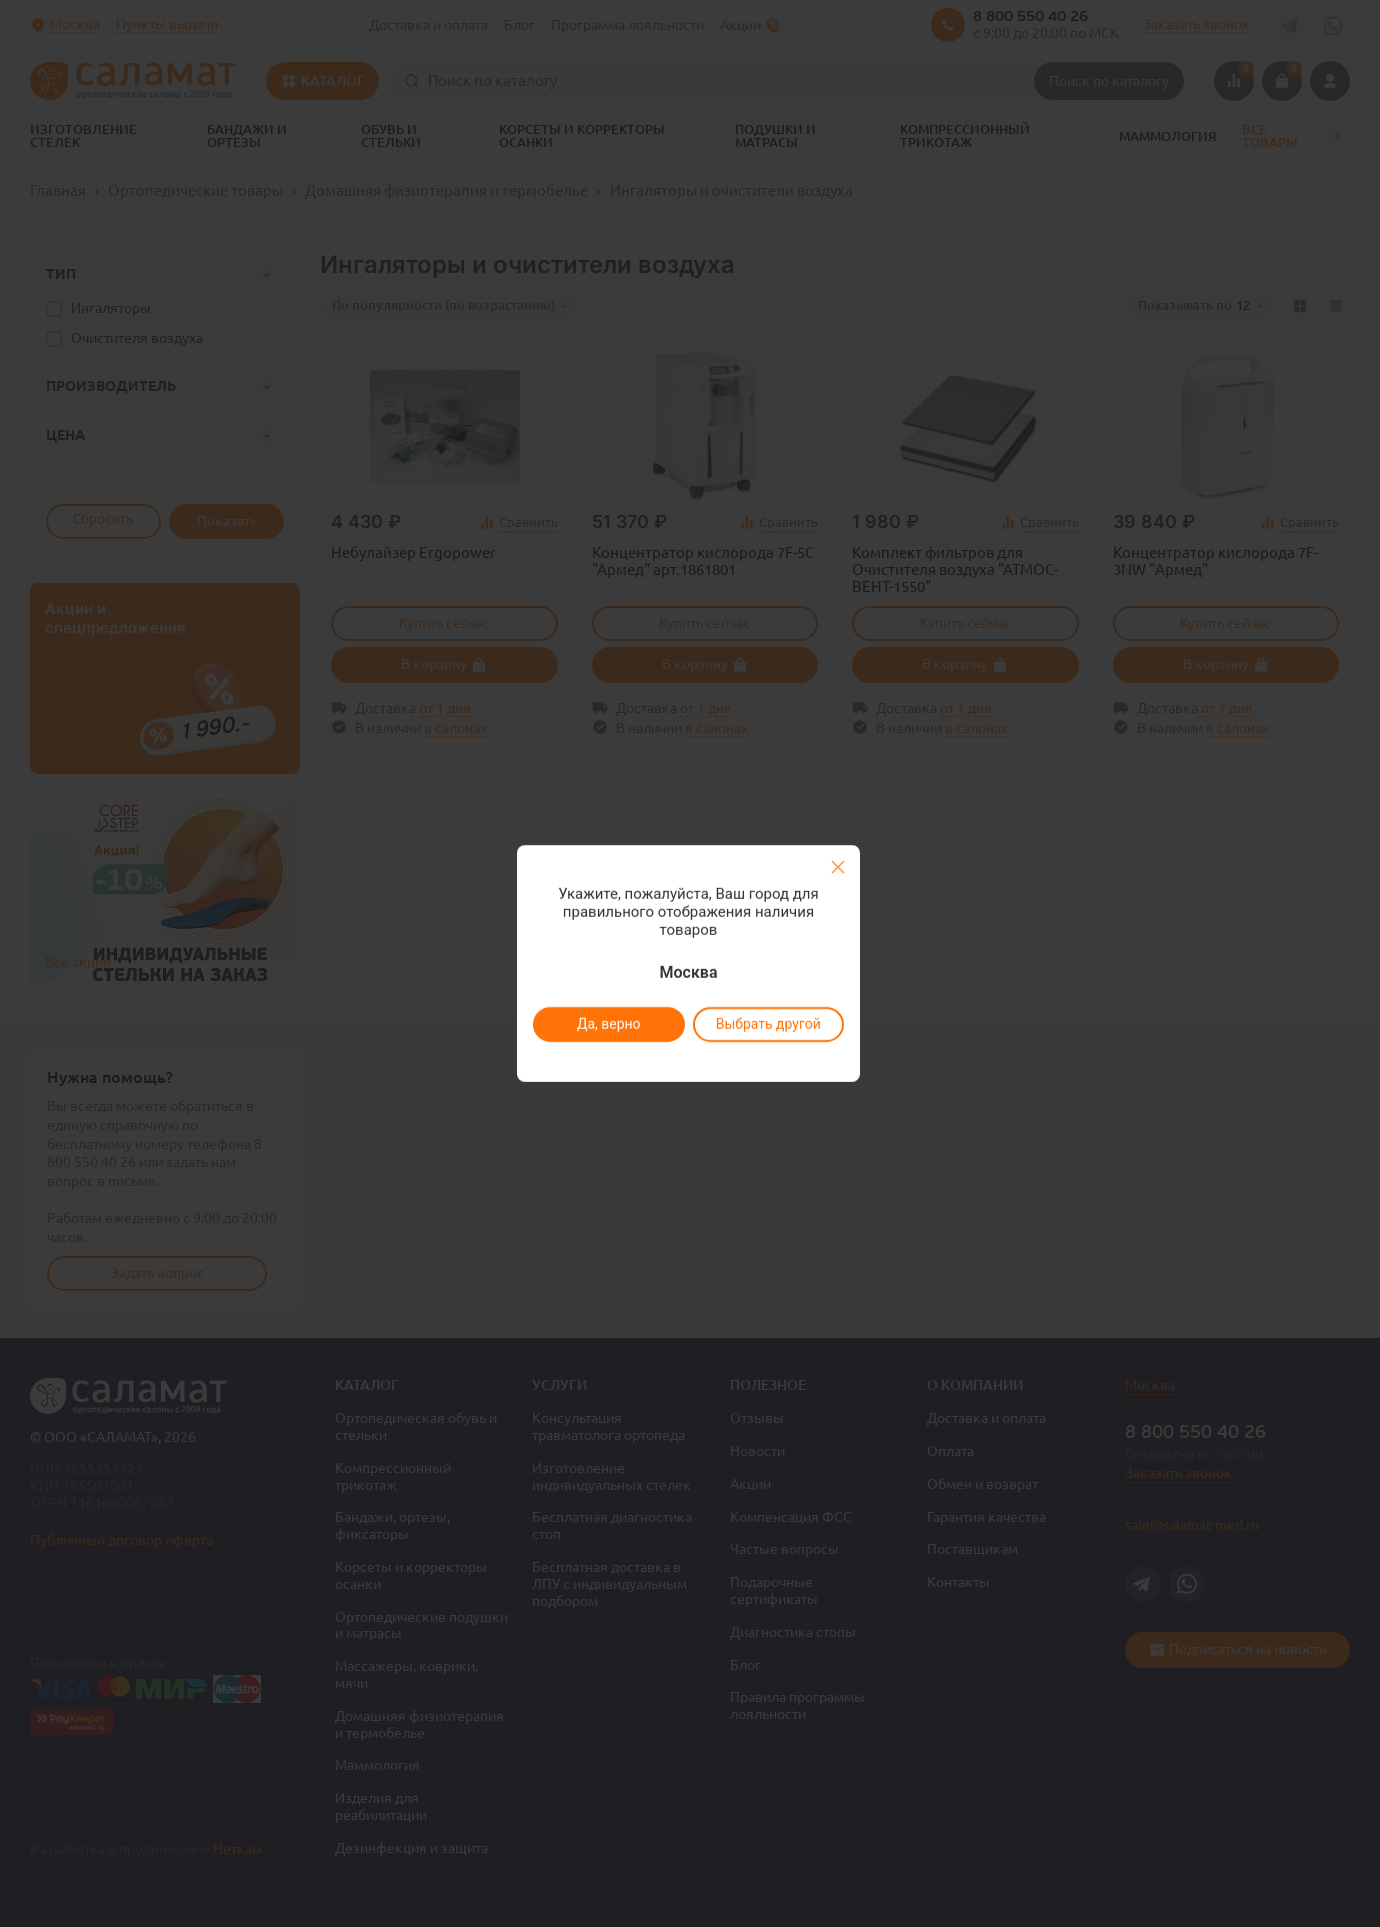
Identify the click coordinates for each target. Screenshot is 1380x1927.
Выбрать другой (767, 1024)
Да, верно (608, 1024)
